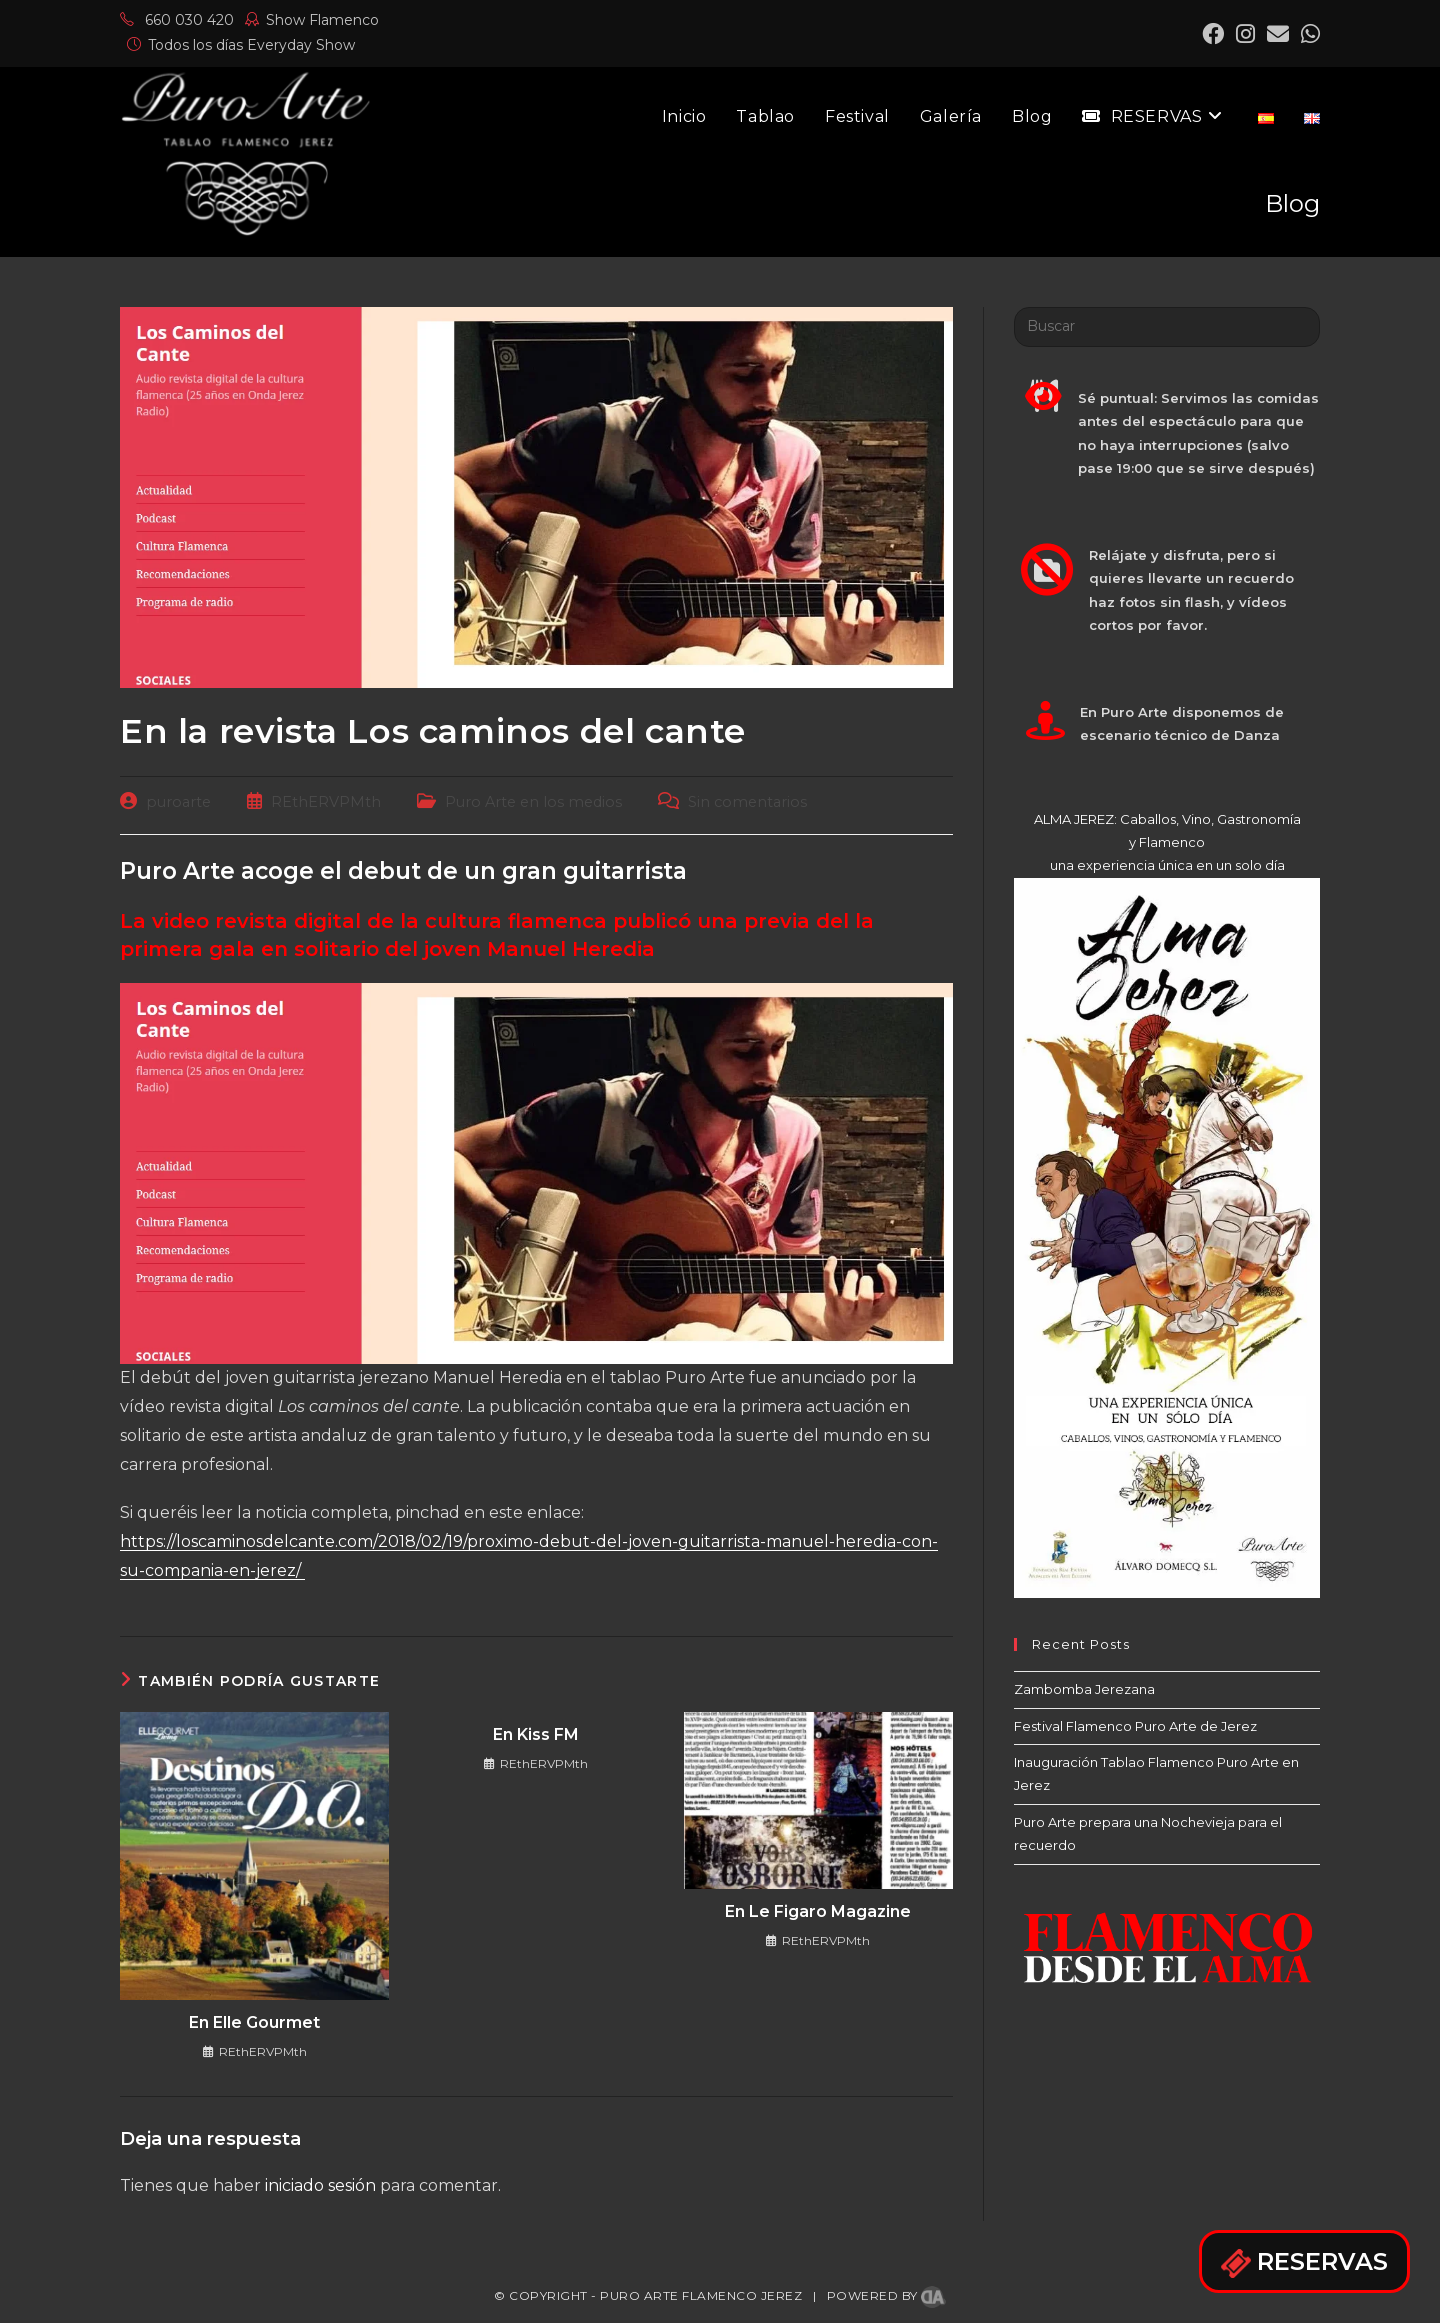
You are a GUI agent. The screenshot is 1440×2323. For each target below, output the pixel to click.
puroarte (178, 802)
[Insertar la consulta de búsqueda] (1167, 327)
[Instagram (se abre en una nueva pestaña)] (1245, 34)
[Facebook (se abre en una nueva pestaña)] (1213, 34)
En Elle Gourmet (254, 2022)
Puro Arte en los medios (533, 802)
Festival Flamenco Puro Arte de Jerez (1135, 1726)
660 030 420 (177, 20)
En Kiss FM (536, 1734)
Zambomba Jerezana (1084, 1689)
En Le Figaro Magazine (818, 1911)
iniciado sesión (320, 2185)
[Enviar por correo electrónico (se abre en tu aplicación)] (1278, 34)
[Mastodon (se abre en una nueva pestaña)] (1307, 34)
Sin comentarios (747, 802)
